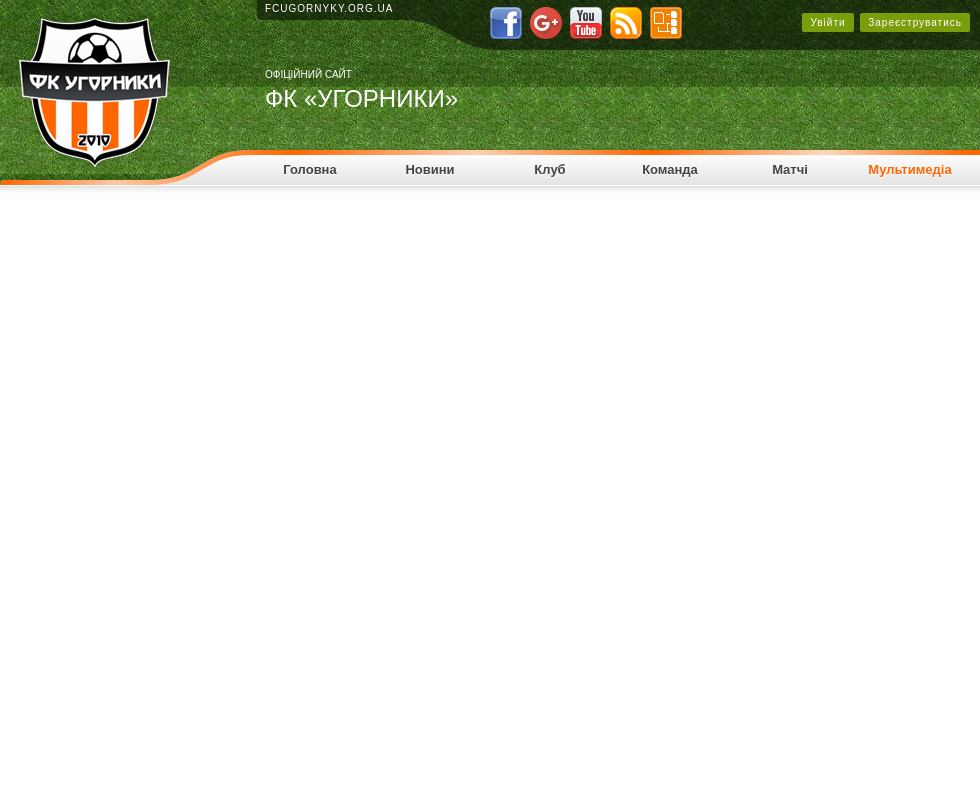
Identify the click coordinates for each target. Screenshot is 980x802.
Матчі (790, 169)
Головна (309, 169)
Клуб (549, 169)
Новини (429, 169)
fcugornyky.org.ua (329, 8)
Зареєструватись (915, 22)
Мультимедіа (909, 169)
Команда (670, 169)
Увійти (827, 22)
